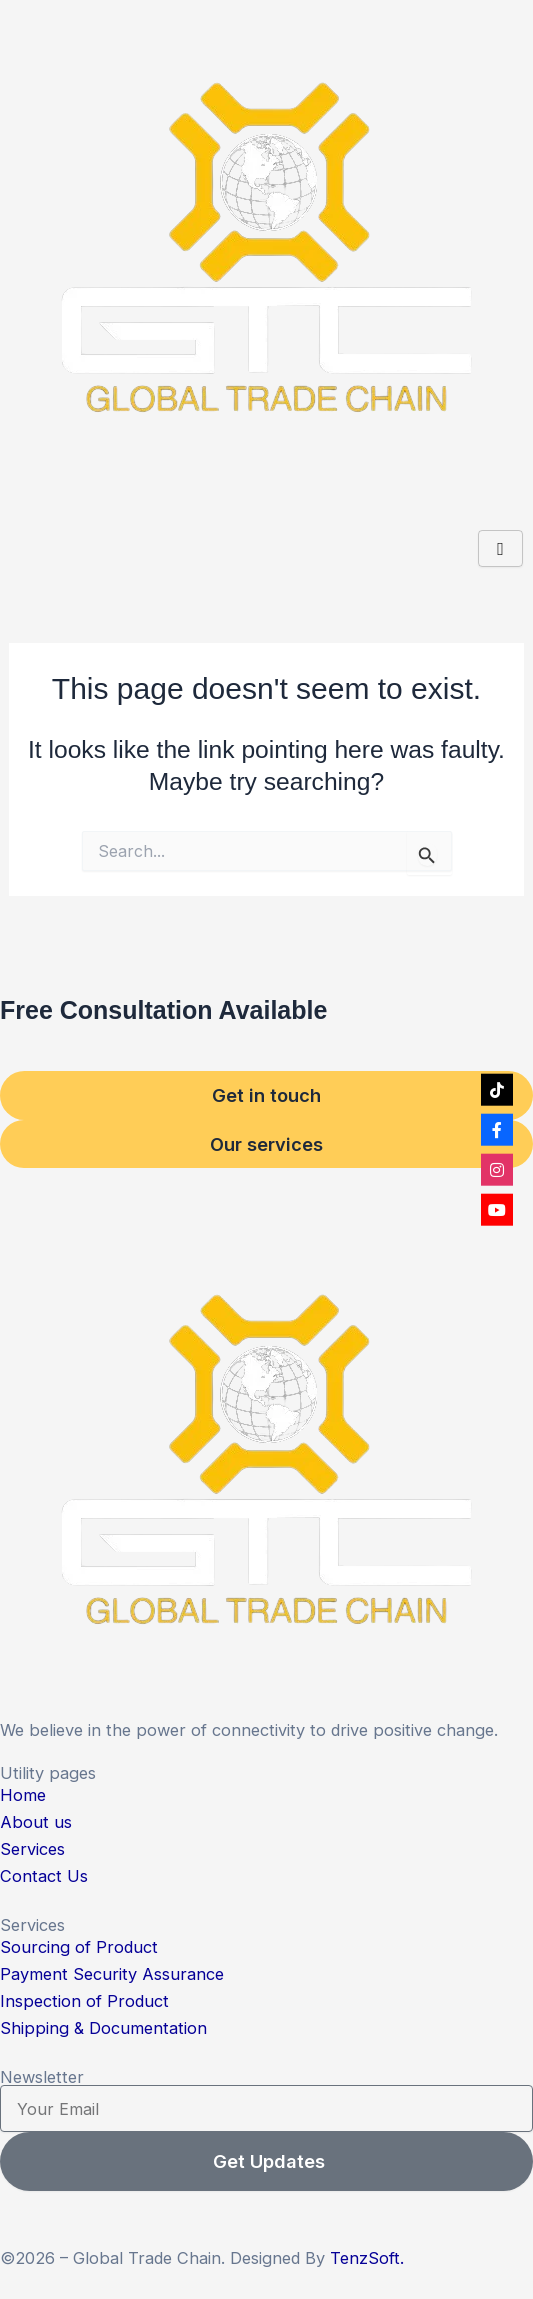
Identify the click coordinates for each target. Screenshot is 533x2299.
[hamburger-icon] (500, 548)
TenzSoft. (367, 2258)
